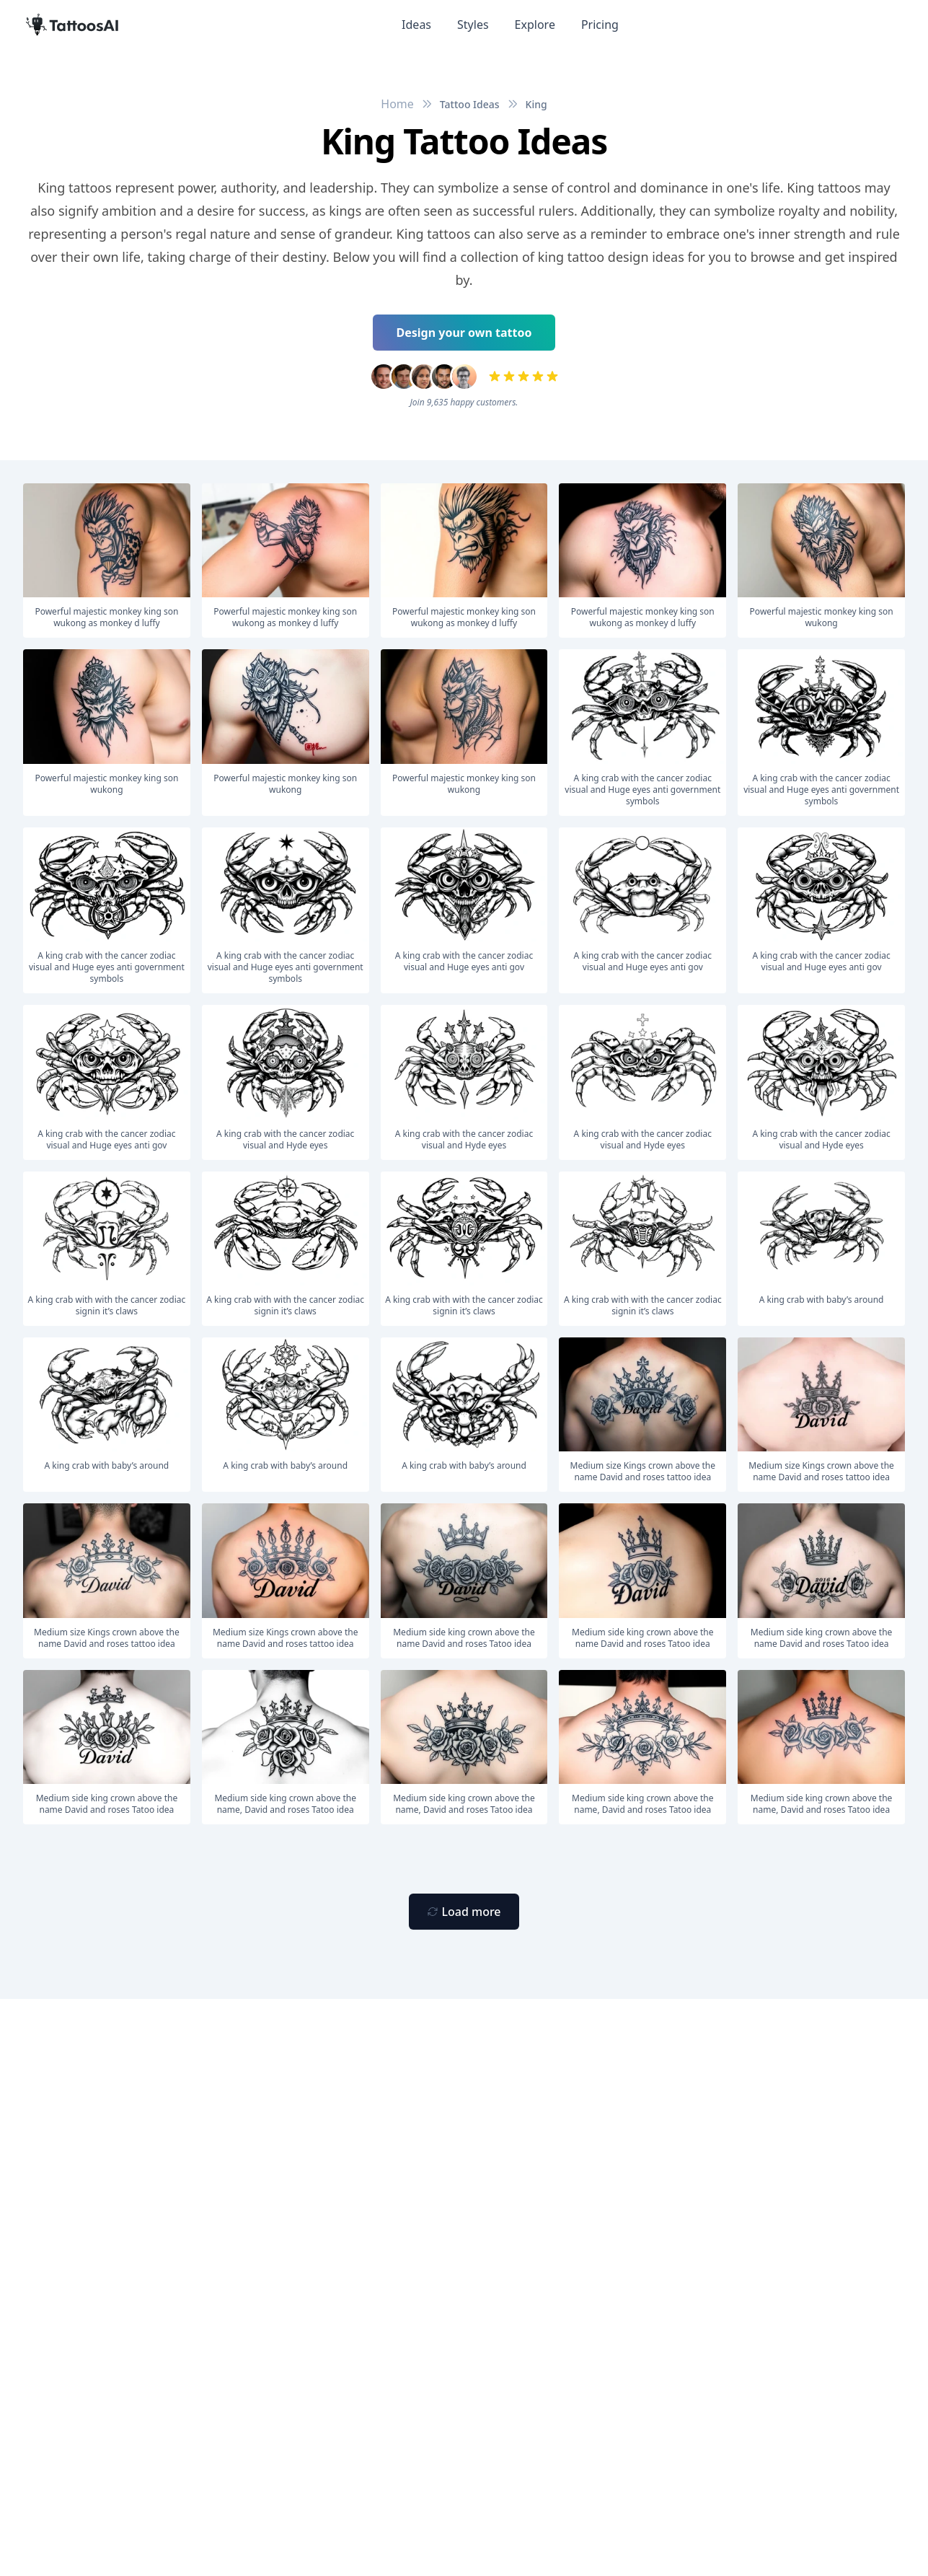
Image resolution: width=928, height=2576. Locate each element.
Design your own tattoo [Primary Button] (464, 332)
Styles (473, 24)
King (536, 104)
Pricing (600, 24)
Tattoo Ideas (470, 104)
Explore (535, 24)
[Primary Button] (463, 1912)
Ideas (416, 24)
